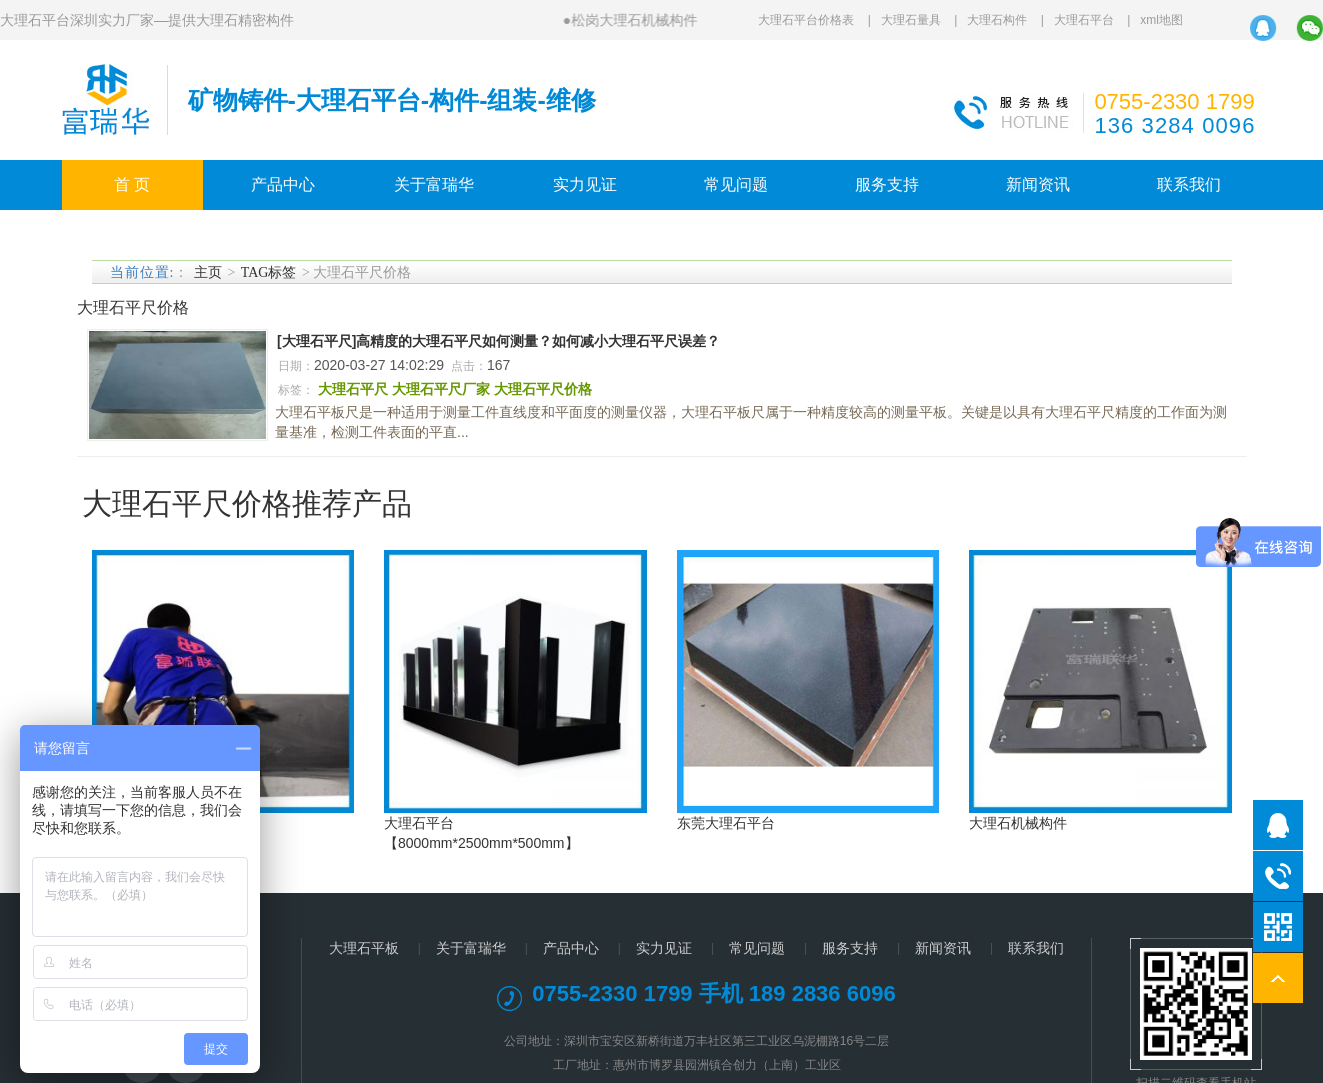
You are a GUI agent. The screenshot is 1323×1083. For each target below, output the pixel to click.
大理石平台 (1084, 20)
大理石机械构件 (1018, 823)
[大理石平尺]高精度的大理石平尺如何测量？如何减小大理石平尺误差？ (498, 341)
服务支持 (887, 184)
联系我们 (1189, 184)
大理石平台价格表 (806, 20)
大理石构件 (997, 20)
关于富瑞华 (434, 184)
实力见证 (585, 184)
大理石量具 (911, 20)
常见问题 (736, 184)
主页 (208, 272)
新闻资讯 (1038, 184)
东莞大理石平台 (726, 823)
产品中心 (283, 184)
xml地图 (1161, 20)
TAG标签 (269, 272)
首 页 (132, 184)
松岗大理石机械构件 (634, 20)
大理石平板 (364, 948)
